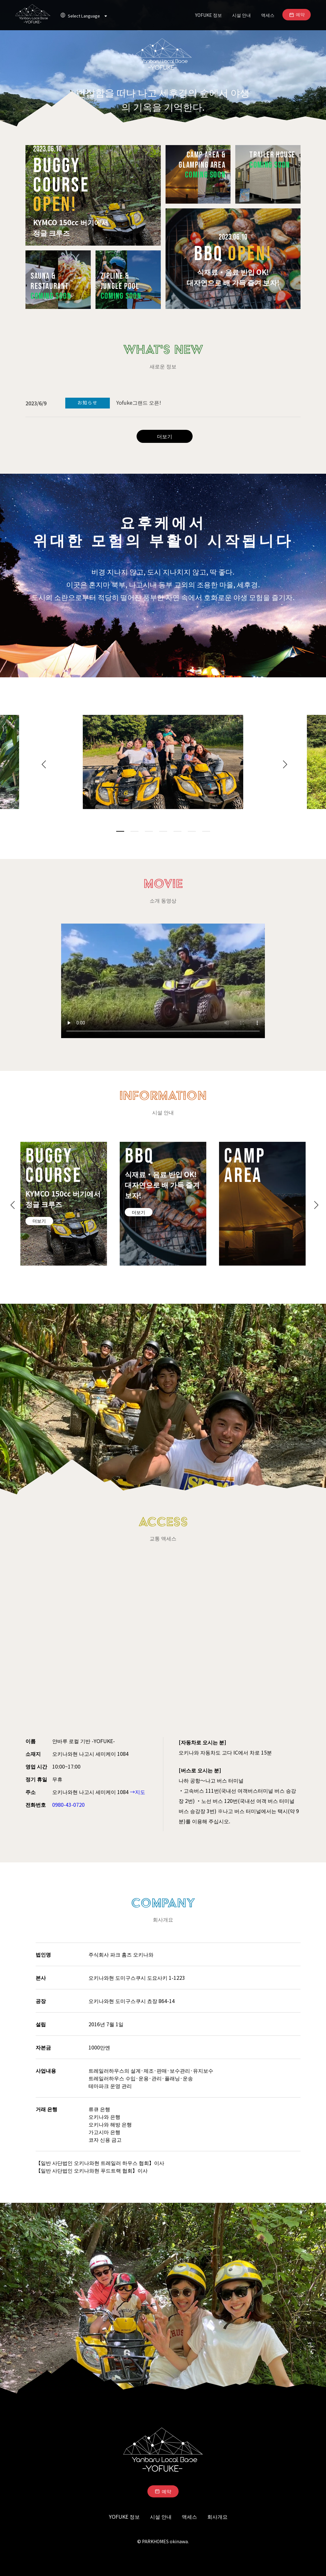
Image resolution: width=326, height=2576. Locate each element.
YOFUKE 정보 (208, 15)
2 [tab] (134, 831)
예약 (300, 14)
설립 (41, 2024)
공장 (41, 2001)
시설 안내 (241, 15)
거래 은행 (46, 2109)
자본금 (43, 2047)
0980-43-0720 (68, 1804)
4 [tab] (163, 831)
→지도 (137, 1792)
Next (283, 763)
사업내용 (46, 2070)
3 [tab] (149, 831)
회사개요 (217, 2516)
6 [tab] (192, 831)
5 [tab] (177, 831)
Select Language (87, 16)
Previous (42, 763)
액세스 (267, 15)
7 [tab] (206, 831)
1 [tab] (120, 831)
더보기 (164, 436)
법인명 (43, 1954)
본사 (41, 1977)
